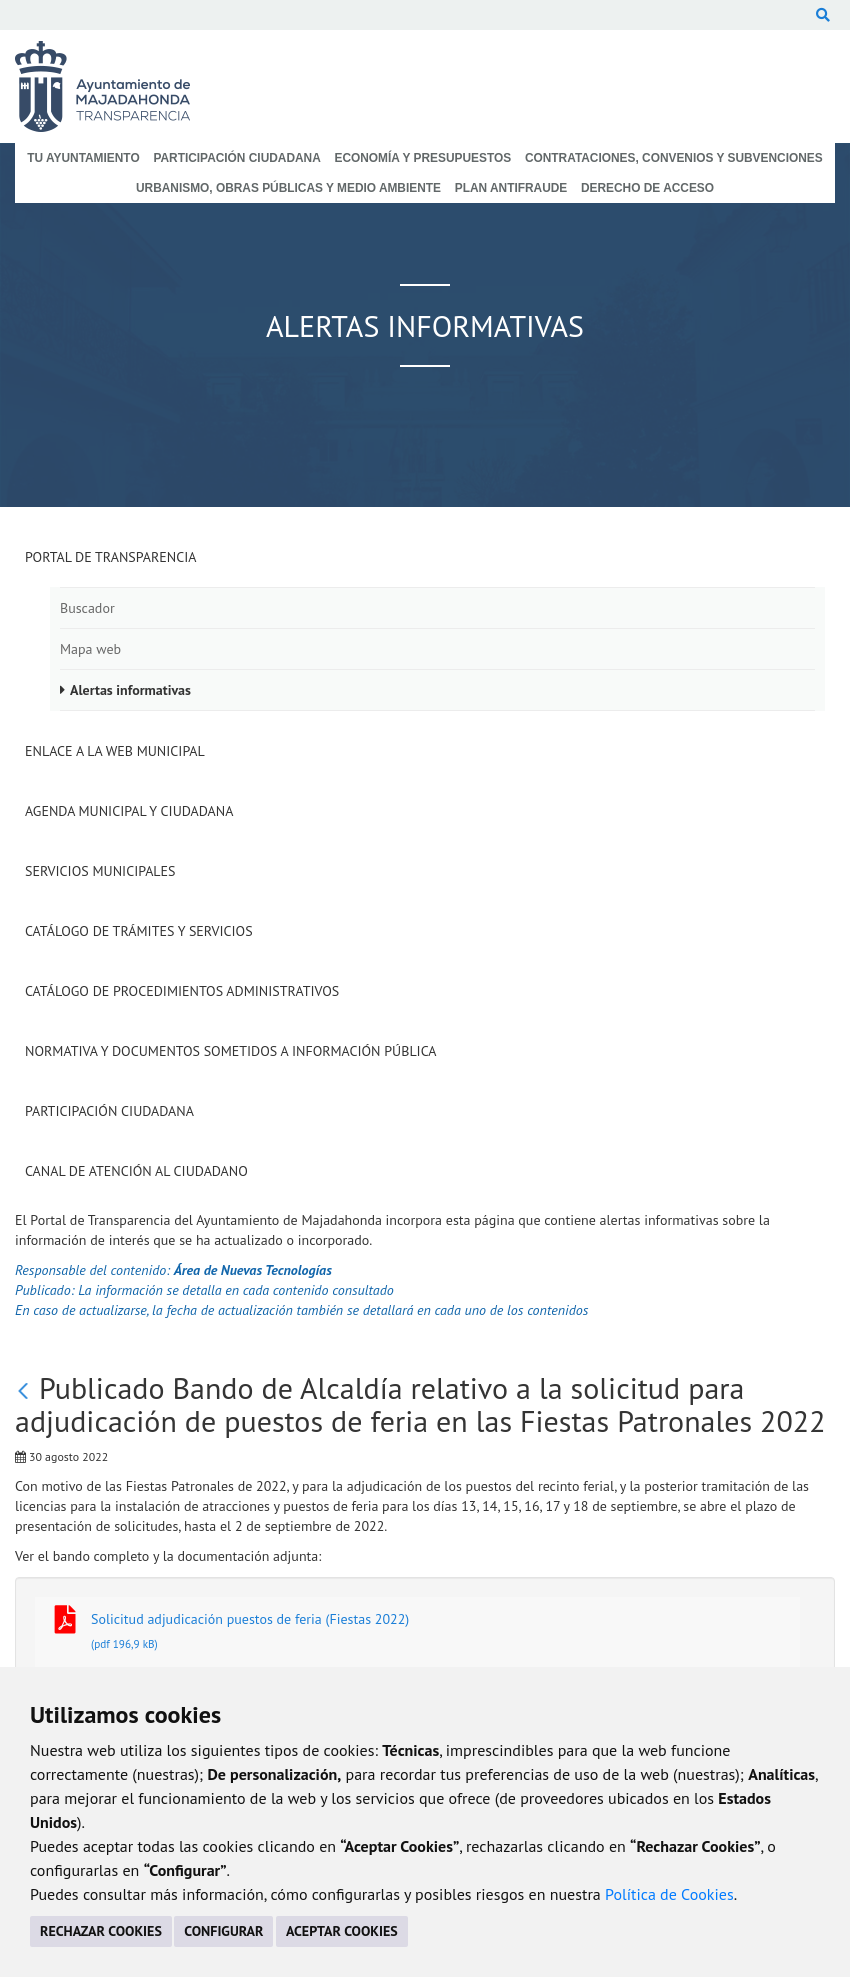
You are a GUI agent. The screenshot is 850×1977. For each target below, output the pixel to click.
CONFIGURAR (223, 1931)
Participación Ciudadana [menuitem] (236, 158)
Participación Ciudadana (109, 1111)
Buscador (87, 608)
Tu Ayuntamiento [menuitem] (83, 158)
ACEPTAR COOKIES (342, 1931)
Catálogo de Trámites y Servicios (139, 931)
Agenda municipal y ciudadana (129, 811)
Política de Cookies (669, 1894)
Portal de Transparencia (110, 557)
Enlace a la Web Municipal (115, 751)
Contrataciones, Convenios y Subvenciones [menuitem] (674, 158)
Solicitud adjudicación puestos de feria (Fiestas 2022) (417, 1633)
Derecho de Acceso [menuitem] (647, 188)
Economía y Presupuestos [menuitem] (423, 158)
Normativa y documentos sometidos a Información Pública (231, 1051)
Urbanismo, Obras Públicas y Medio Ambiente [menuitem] (288, 188)
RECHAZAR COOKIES (101, 1931)
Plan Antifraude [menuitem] (511, 188)
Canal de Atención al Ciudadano (136, 1171)
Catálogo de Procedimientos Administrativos (182, 991)
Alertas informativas (130, 690)
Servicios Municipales (100, 871)
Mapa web (90, 649)
